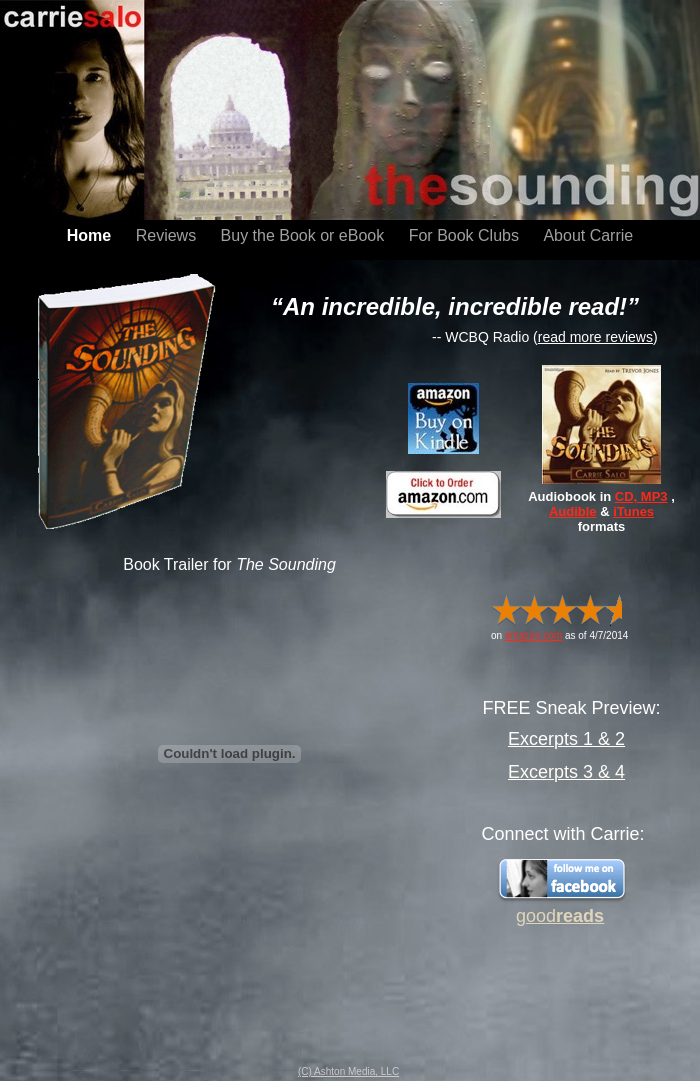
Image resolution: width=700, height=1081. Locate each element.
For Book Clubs (466, 235)
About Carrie (588, 235)
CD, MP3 (641, 496)
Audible (573, 511)
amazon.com (533, 635)
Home (91, 235)
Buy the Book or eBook (305, 235)
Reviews (168, 235)
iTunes (633, 511)
